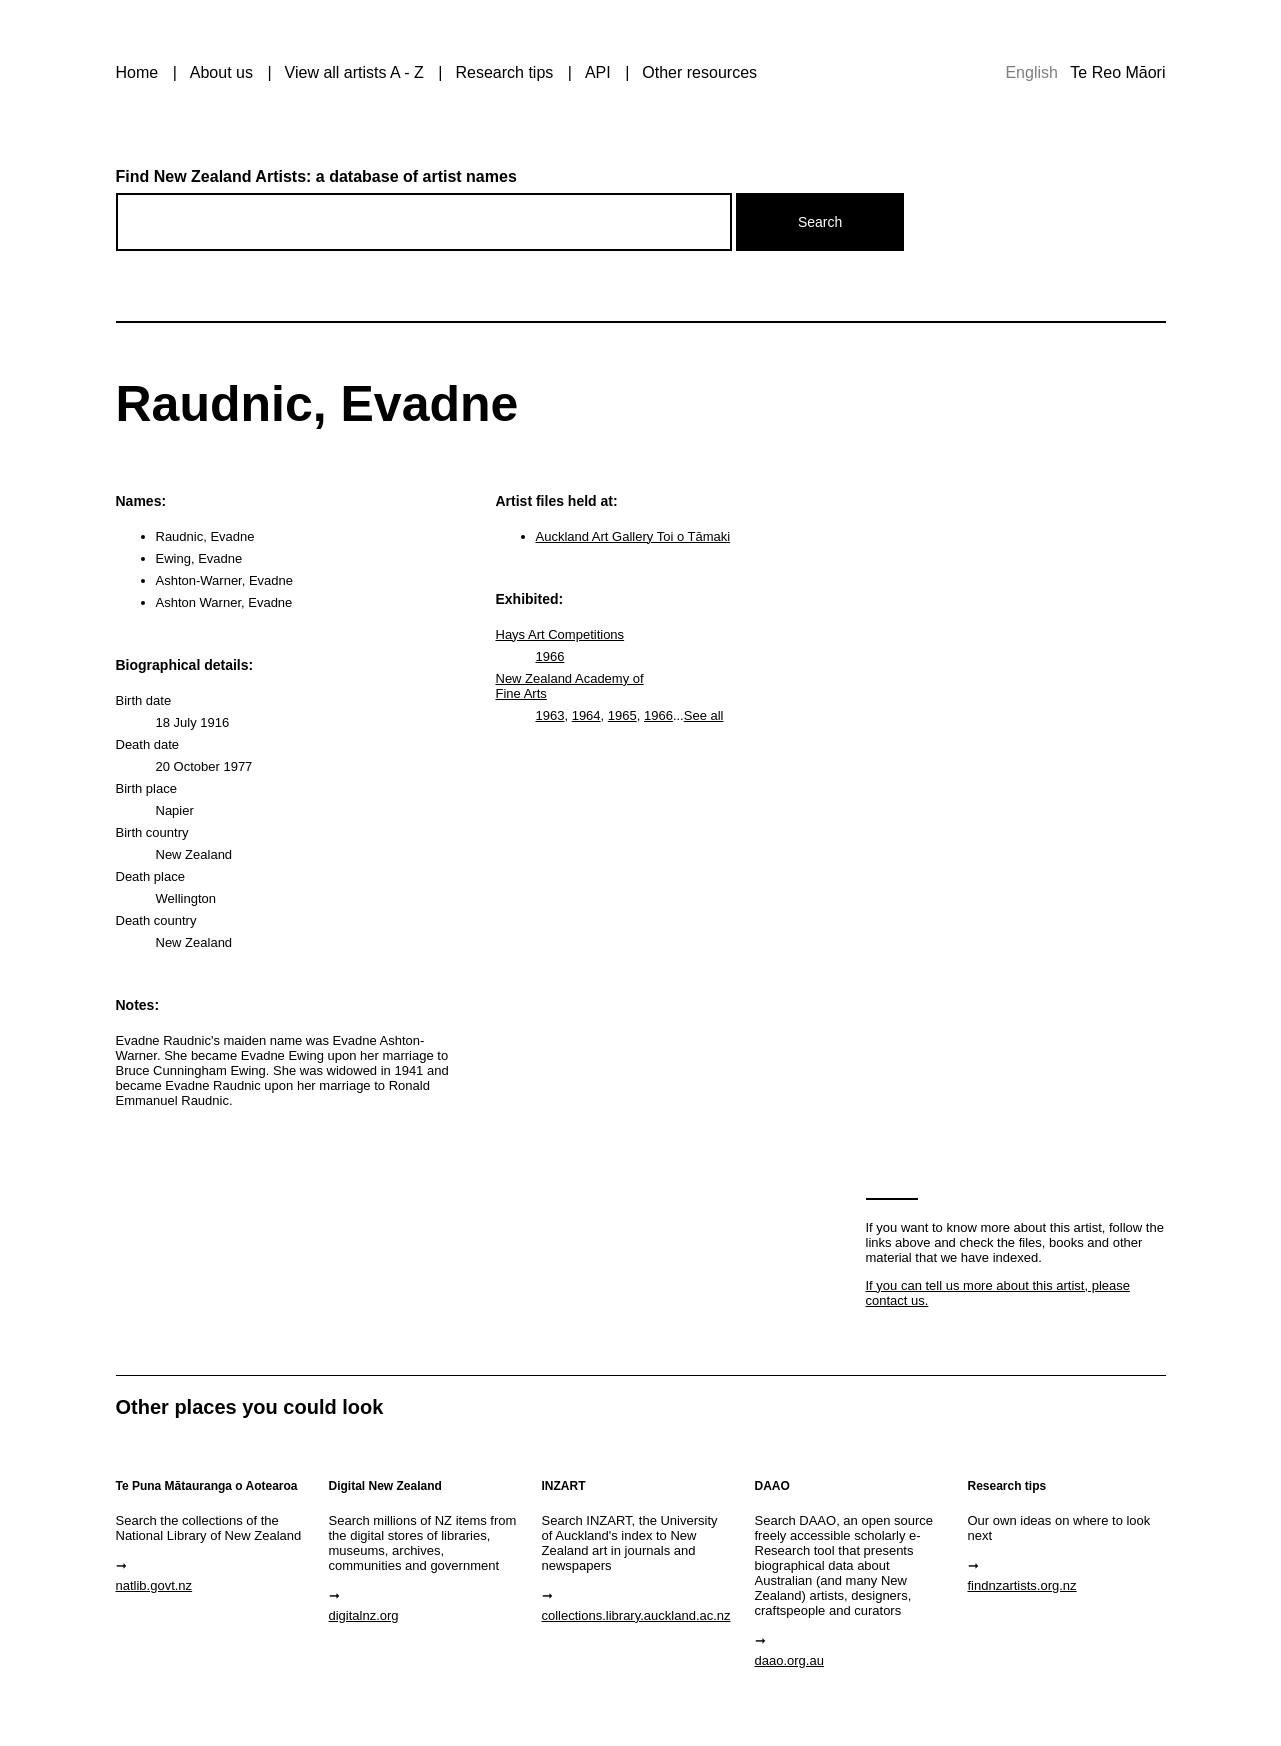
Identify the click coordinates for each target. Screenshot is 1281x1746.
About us (221, 72)
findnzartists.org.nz (1022, 1585)
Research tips (504, 72)
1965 (622, 715)
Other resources (699, 72)
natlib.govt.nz (154, 1585)
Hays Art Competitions (560, 634)
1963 (550, 715)
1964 (586, 715)
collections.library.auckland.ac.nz (636, 1615)
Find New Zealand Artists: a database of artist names (316, 176)
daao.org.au (789, 1660)
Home (137, 72)
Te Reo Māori (1117, 72)
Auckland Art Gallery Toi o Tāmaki (633, 536)
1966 (550, 656)
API (598, 72)
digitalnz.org (364, 1615)
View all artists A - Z (354, 72)
